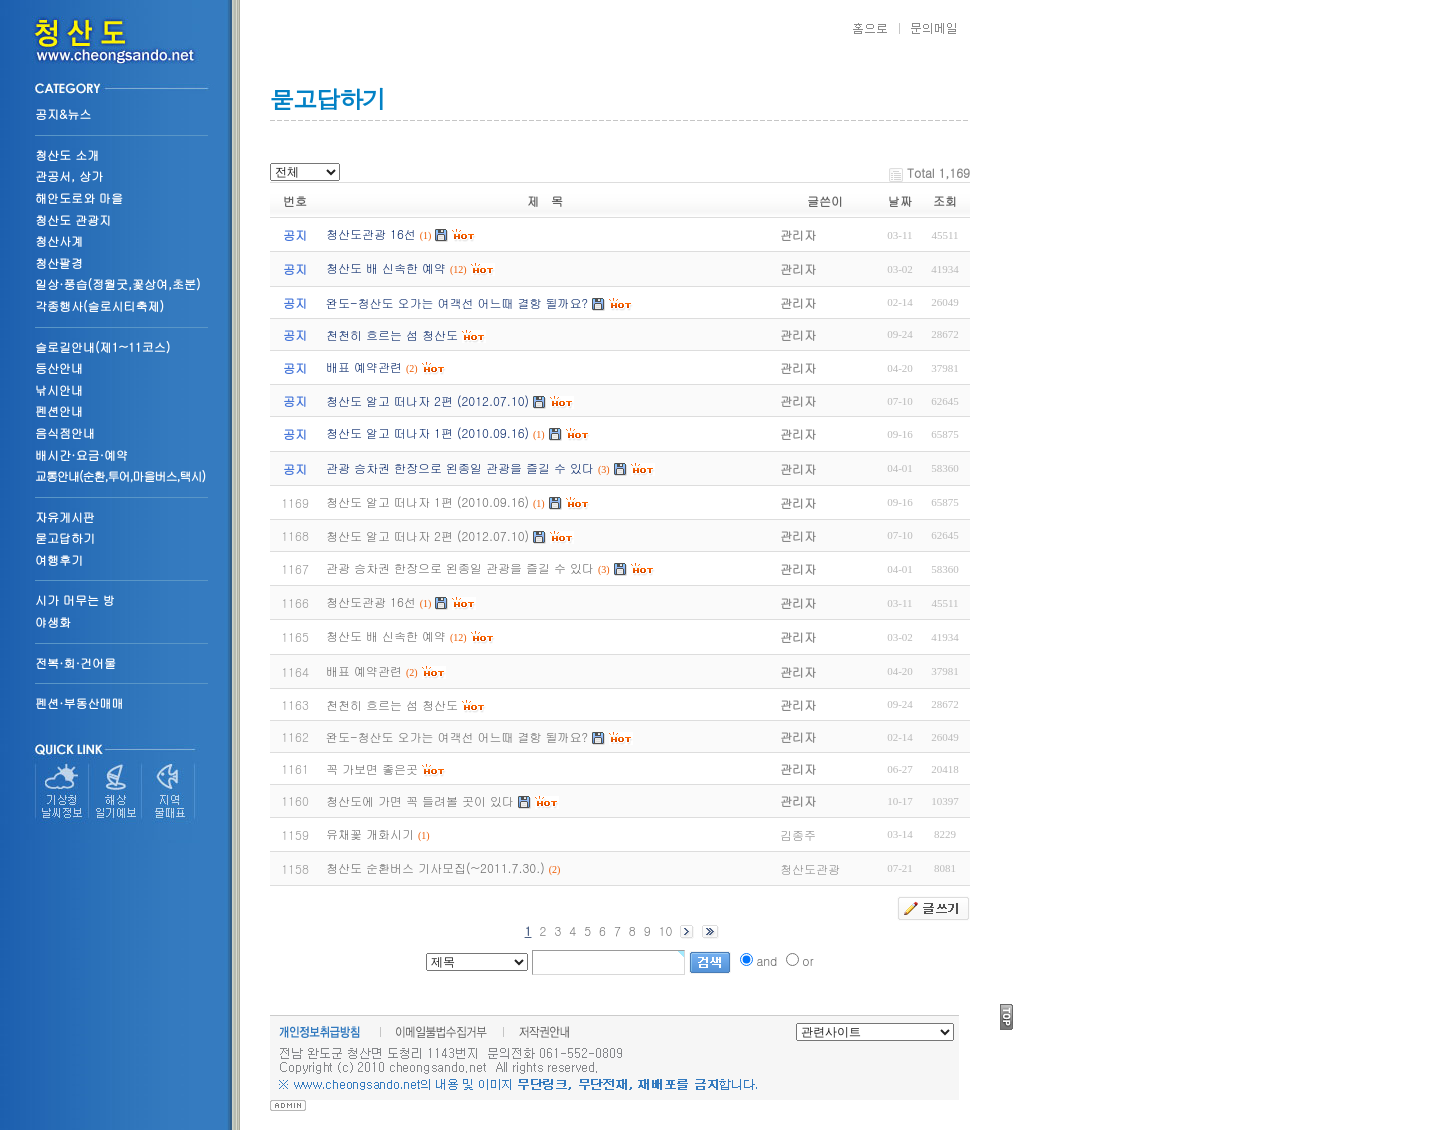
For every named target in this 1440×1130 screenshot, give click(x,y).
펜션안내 (59, 410)
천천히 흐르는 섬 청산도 (392, 704)
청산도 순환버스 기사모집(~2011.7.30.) (435, 867)
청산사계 (59, 240)
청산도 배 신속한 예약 (386, 635)
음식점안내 (65, 432)
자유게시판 (65, 516)
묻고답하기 (65, 537)
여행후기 (59, 559)
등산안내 (59, 367)
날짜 (900, 200)
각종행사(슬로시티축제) (99, 305)
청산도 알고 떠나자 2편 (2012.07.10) (427, 535)
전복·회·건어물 (75, 662)
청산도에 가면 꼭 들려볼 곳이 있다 (420, 800)
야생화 (53, 621)
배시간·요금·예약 (81, 454)
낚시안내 (59, 389)
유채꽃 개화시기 (370, 833)
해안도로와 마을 (79, 197)
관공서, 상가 (69, 175)
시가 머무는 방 (75, 599)
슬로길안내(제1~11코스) (102, 346)
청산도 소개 (67, 154)
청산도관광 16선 (371, 601)
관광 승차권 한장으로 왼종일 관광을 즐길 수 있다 (460, 567)
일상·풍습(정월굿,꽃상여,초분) (118, 283)
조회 (945, 200)
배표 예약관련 (364, 670)
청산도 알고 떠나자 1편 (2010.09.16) (427, 501)
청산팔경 (59, 262)
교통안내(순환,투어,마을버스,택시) (120, 475)
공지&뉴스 (63, 113)
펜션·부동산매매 (79, 702)
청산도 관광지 (73, 219)
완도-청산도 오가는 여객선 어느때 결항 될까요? (457, 736)
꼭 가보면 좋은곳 (372, 768)
